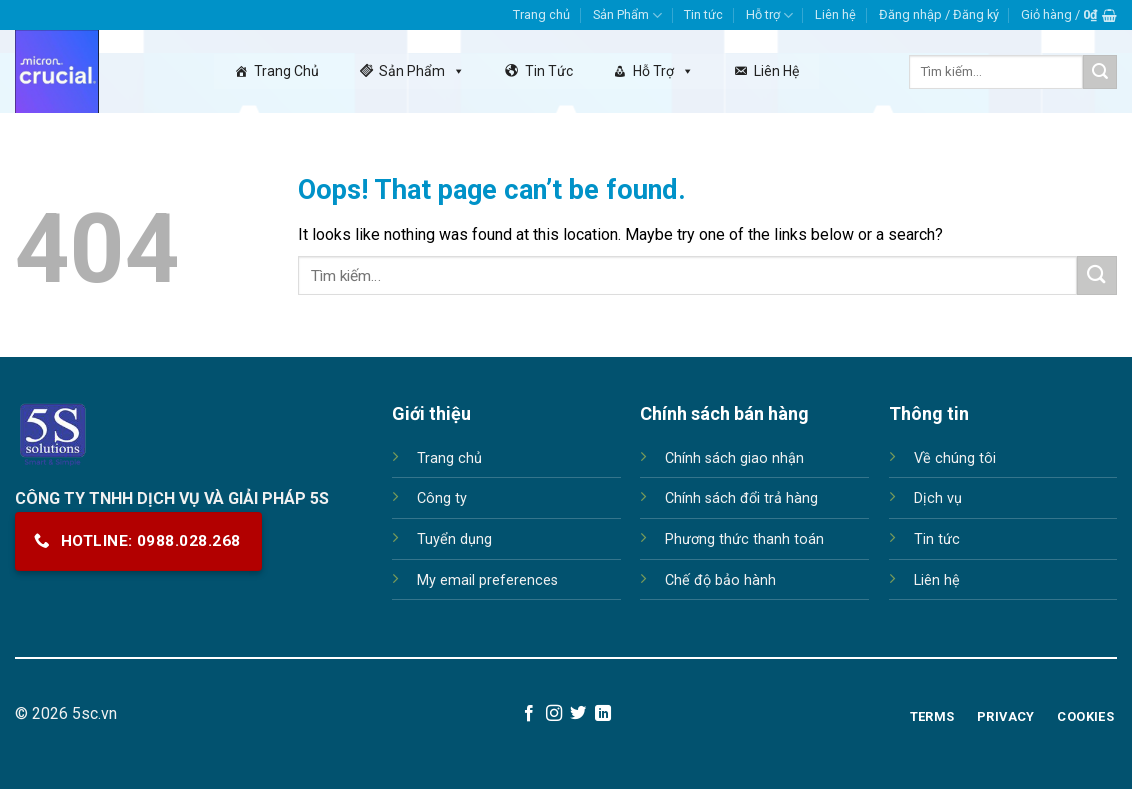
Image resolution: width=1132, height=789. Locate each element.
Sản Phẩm (627, 15)
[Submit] (1100, 72)
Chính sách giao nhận (734, 458)
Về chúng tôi (955, 458)
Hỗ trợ (769, 15)
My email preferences (487, 580)
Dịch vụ (938, 498)
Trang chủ (541, 14)
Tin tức (703, 14)
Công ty (442, 498)
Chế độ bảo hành (720, 580)
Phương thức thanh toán (744, 539)
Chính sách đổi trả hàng (741, 498)
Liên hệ (835, 14)
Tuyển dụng (454, 539)
